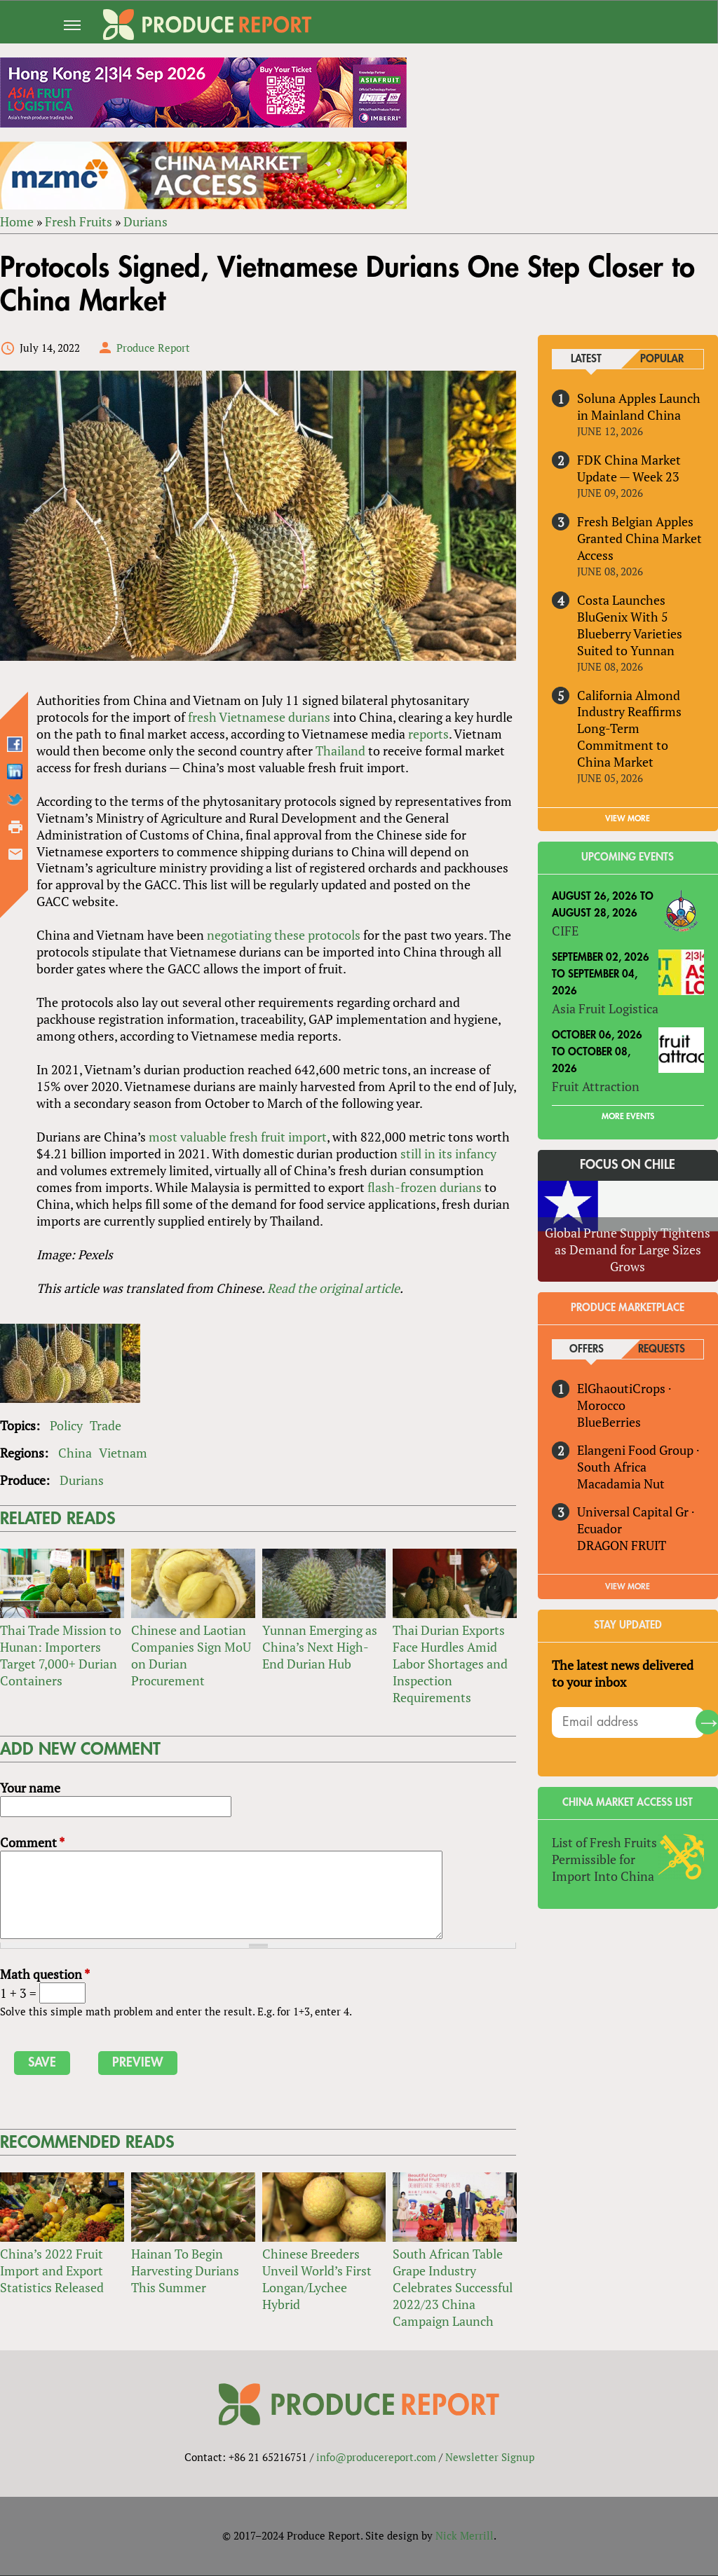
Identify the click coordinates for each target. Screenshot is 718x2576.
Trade (105, 1426)
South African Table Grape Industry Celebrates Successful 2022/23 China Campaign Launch (453, 2288)
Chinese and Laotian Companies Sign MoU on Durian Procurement (191, 1656)
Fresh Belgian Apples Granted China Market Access (639, 538)
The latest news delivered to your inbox (622, 1674)
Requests (661, 1350)
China (75, 1453)
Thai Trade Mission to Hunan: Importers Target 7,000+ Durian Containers (60, 1656)
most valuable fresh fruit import (238, 1137)
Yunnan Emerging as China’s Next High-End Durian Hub (319, 1647)
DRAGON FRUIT (621, 1545)
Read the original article (333, 1288)
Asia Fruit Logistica (605, 1008)
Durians (145, 221)
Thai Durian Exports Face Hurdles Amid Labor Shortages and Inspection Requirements (450, 1664)
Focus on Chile (628, 1164)
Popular (662, 359)
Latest (586, 359)
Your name (30, 1788)
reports (428, 733)
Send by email (15, 854)
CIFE (565, 931)
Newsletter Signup (489, 2458)
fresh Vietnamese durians (259, 716)
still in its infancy (448, 1154)
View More (628, 1587)
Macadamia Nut (621, 1484)
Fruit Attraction (595, 1086)
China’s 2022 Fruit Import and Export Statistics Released (52, 2271)
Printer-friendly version (15, 826)
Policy (66, 1426)
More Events (628, 1116)
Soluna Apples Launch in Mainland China (638, 406)
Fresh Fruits (78, 221)
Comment (32, 1843)
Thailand (340, 750)
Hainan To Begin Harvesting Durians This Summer (185, 2271)
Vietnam (123, 1453)
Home (17, 221)
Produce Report (153, 348)
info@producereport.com (376, 2458)
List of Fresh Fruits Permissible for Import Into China (604, 1859)
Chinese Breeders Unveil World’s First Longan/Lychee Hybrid (317, 2279)
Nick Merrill (464, 2536)
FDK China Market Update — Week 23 (629, 468)
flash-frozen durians (424, 1187)
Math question (45, 1974)
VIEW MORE (628, 819)
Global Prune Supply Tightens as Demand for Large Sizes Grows (628, 1250)
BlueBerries (609, 1422)
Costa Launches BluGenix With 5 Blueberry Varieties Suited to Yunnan (629, 625)
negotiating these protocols (283, 935)
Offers (586, 1350)
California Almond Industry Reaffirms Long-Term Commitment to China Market (629, 729)
